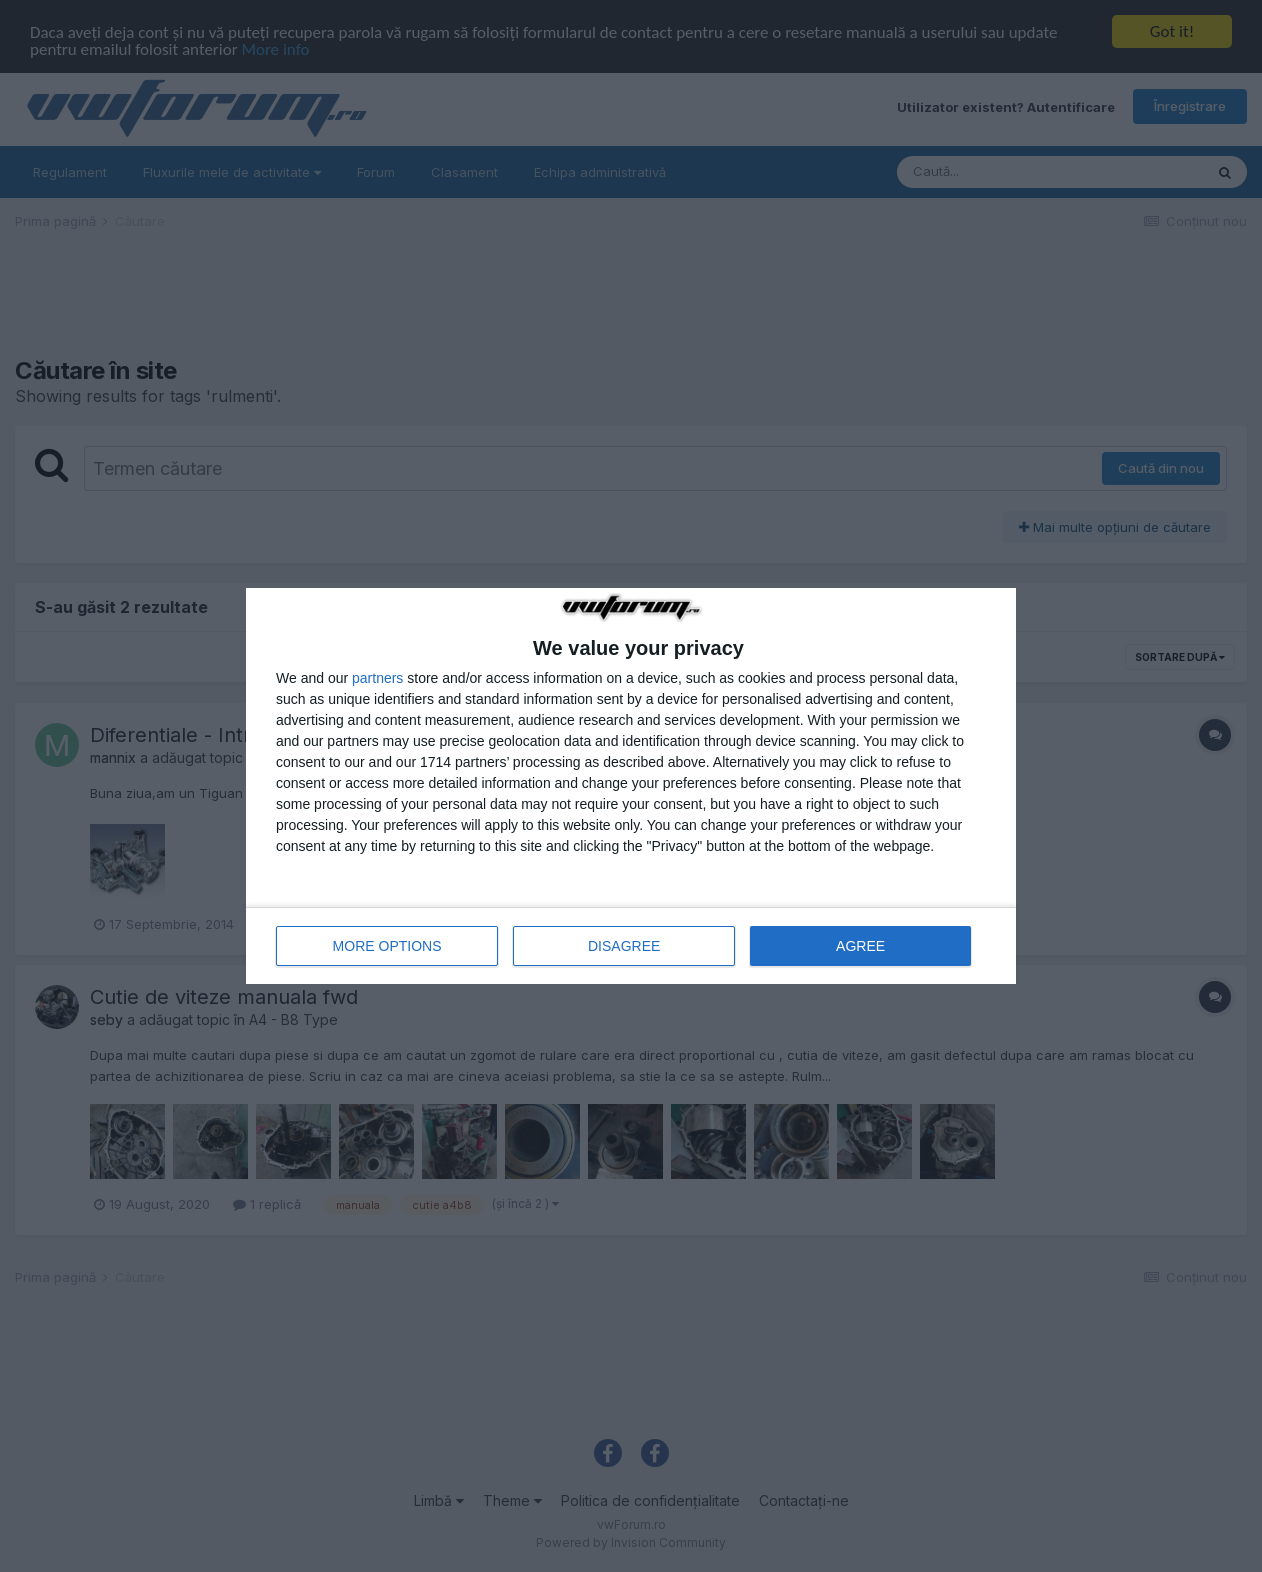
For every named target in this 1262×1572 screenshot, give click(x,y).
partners (377, 678)
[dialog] (631, 786)
